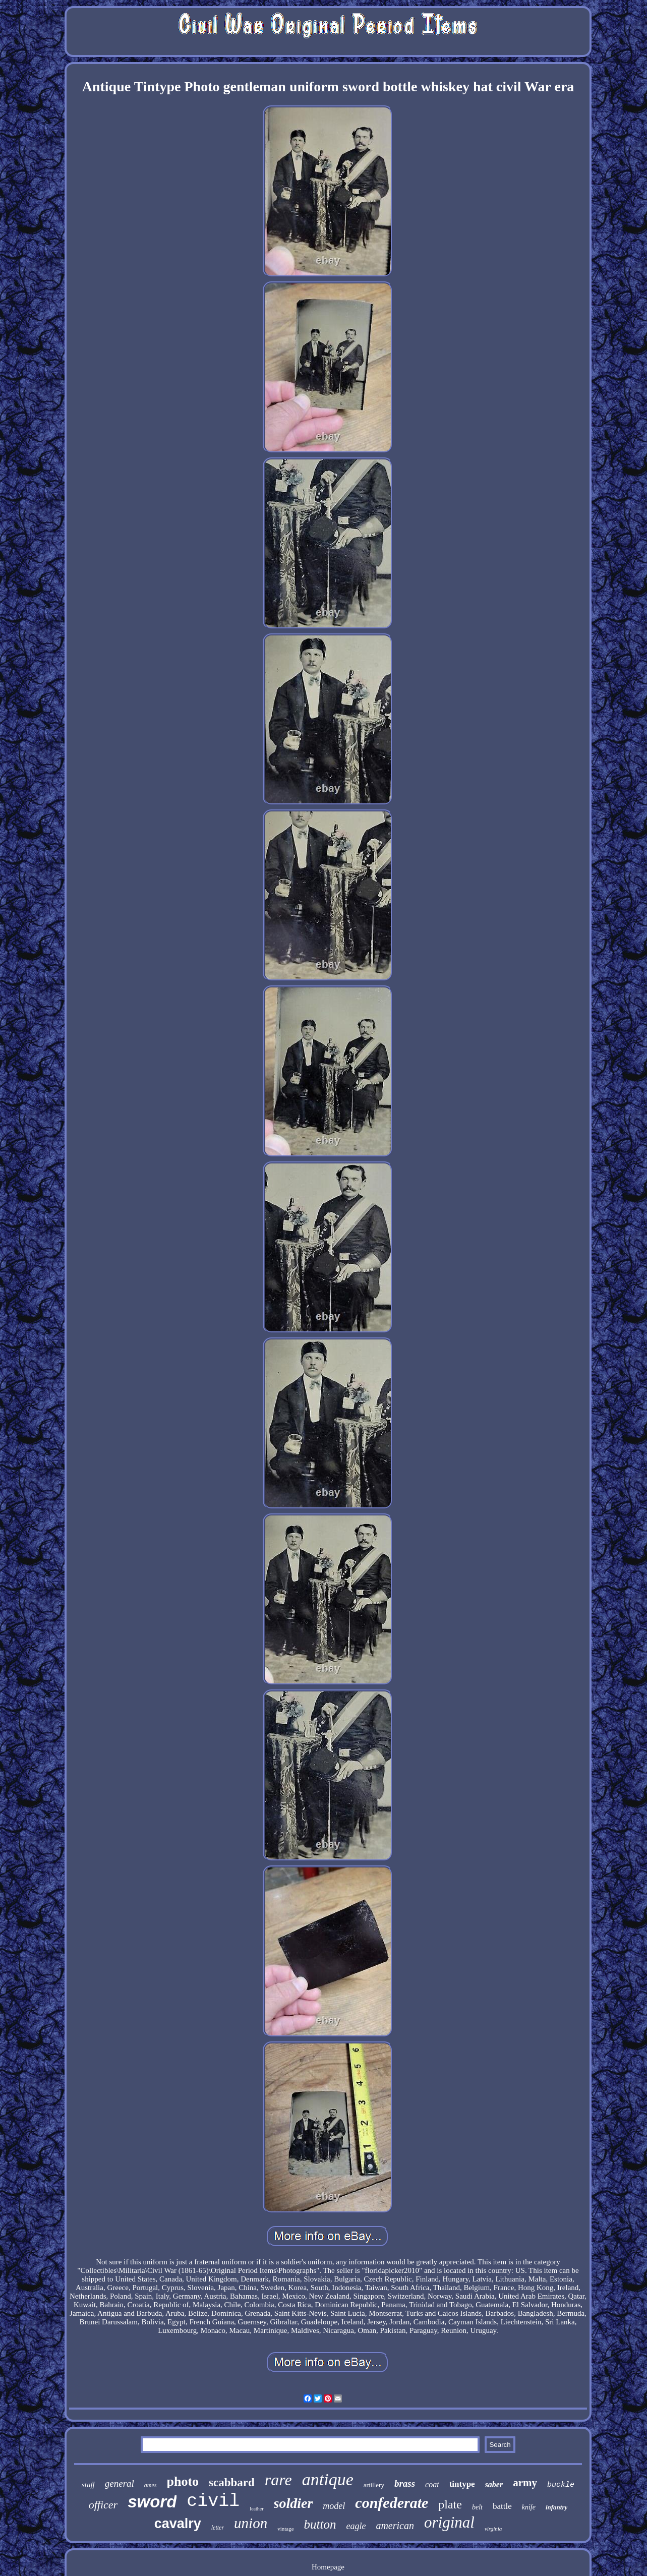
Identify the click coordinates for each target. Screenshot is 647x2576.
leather (256, 2508)
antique (328, 2479)
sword (152, 2501)
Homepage (328, 2567)
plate (450, 2504)
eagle (356, 2526)
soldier (293, 2503)
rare (278, 2480)
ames (150, 2485)
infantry (556, 2507)
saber (494, 2484)
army (525, 2483)
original (449, 2522)
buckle (560, 2485)
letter (217, 2527)
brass (404, 2483)
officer (103, 2504)
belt (477, 2507)
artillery (374, 2485)
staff (88, 2485)
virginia (493, 2529)
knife (529, 2507)
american (395, 2525)
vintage (285, 2529)
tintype (462, 2484)
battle (502, 2506)
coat (432, 2484)
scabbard (232, 2482)
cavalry (177, 2523)
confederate (391, 2502)
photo (183, 2481)
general (119, 2483)
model (334, 2506)
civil (213, 2501)
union (250, 2523)
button (320, 2524)
